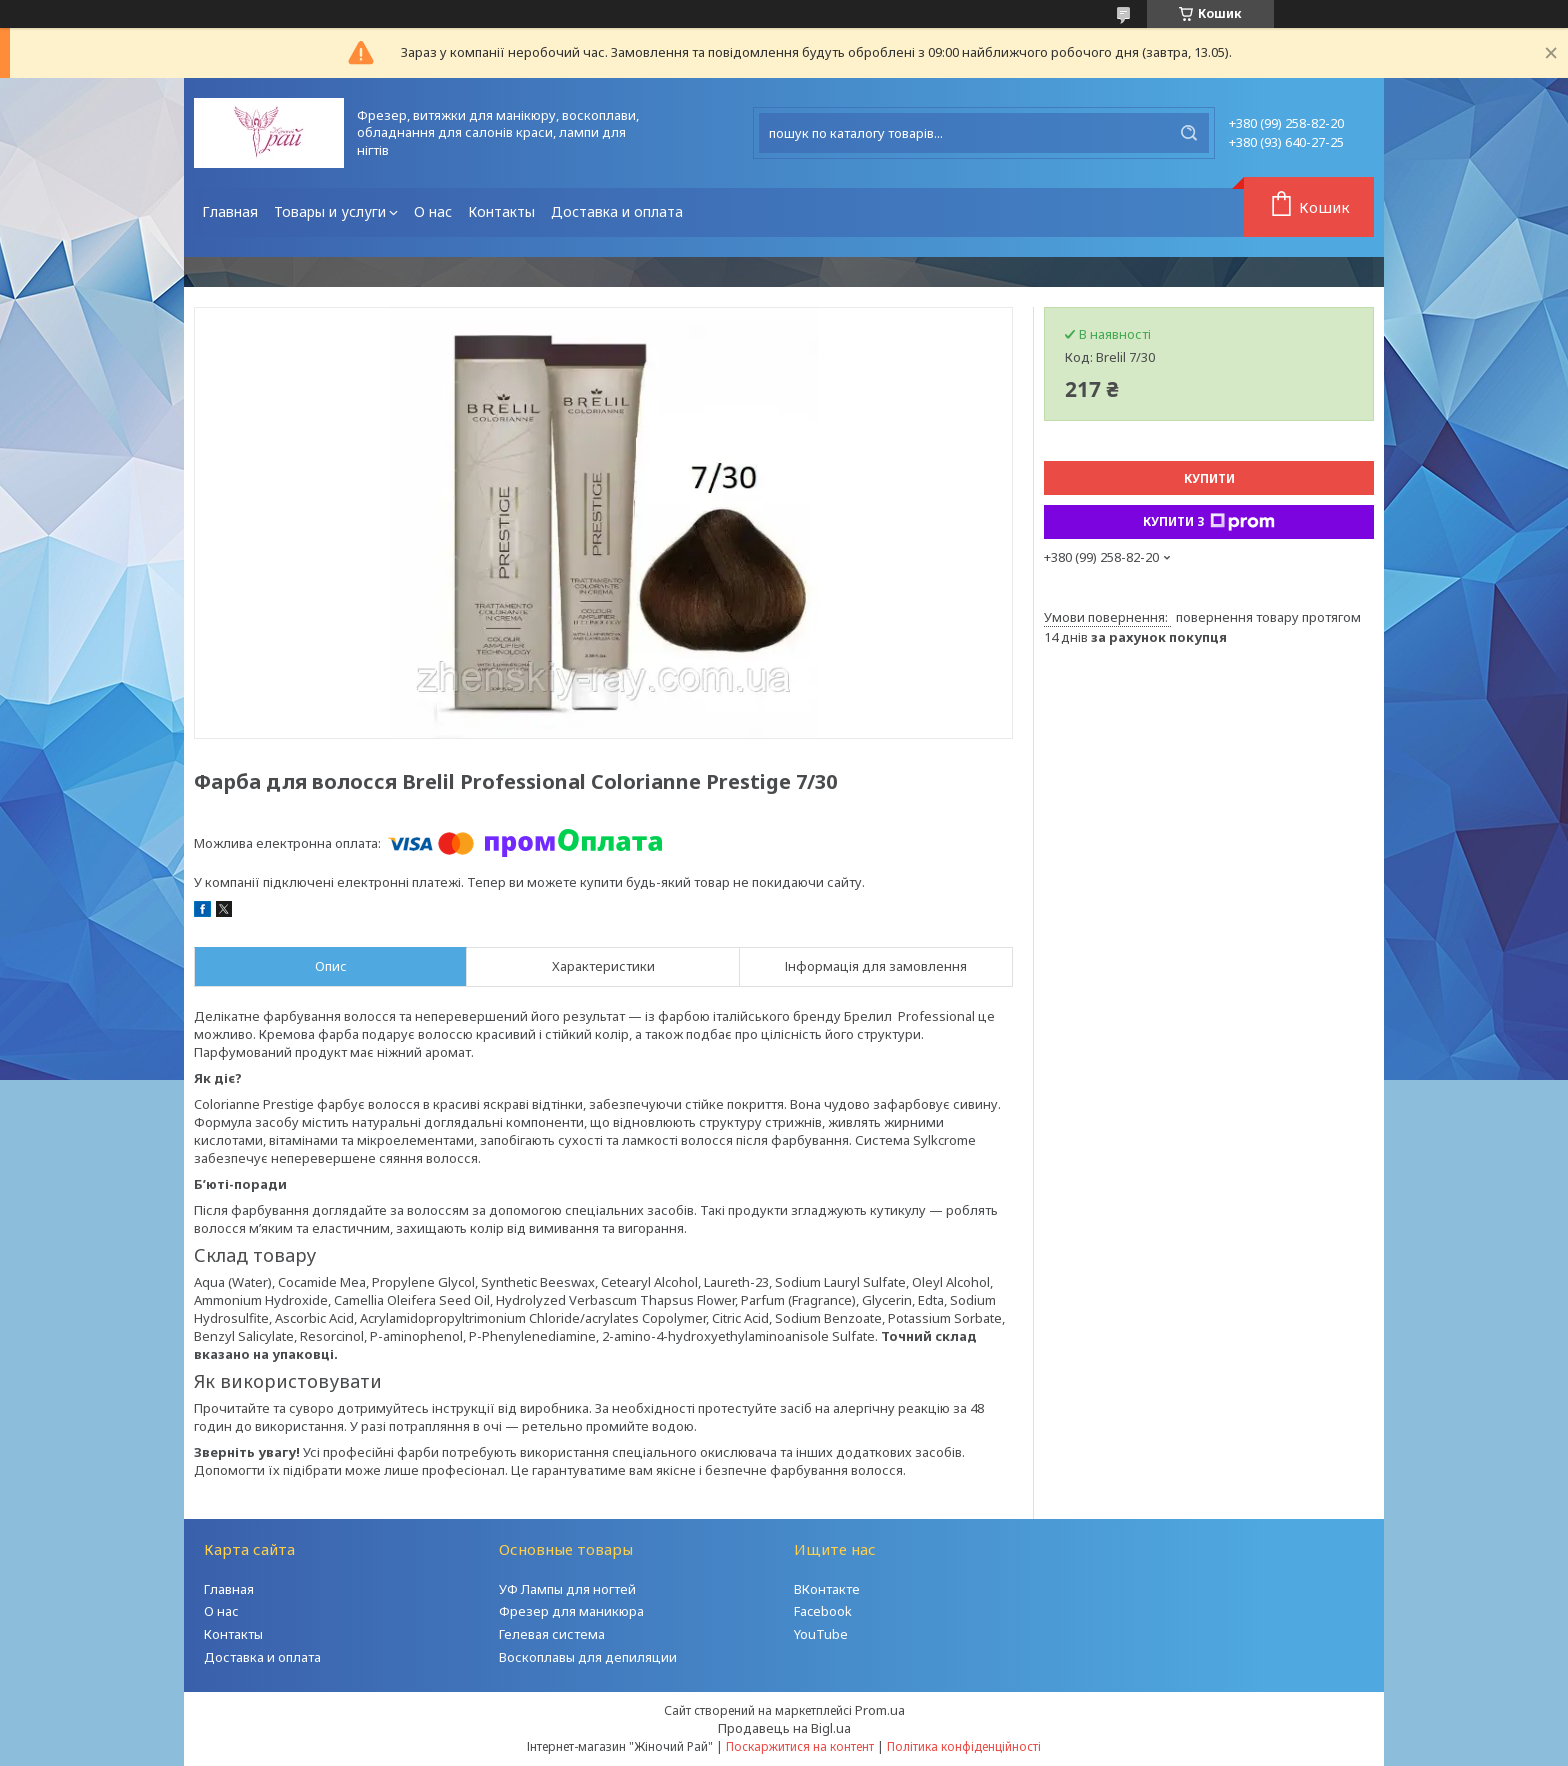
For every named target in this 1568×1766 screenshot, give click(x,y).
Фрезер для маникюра (571, 1611)
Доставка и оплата (617, 211)
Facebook (823, 1611)
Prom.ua (880, 1710)
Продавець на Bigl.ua (784, 1728)
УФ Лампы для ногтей (567, 1589)
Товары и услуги (330, 211)
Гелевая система (552, 1634)
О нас (433, 211)
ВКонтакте (827, 1589)
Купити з (1209, 522)
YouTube (821, 1634)
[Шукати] (1189, 133)
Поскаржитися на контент (800, 1746)
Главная (230, 211)
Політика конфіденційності (964, 1746)
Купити (1209, 478)
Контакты (501, 211)
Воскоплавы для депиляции (588, 1657)
